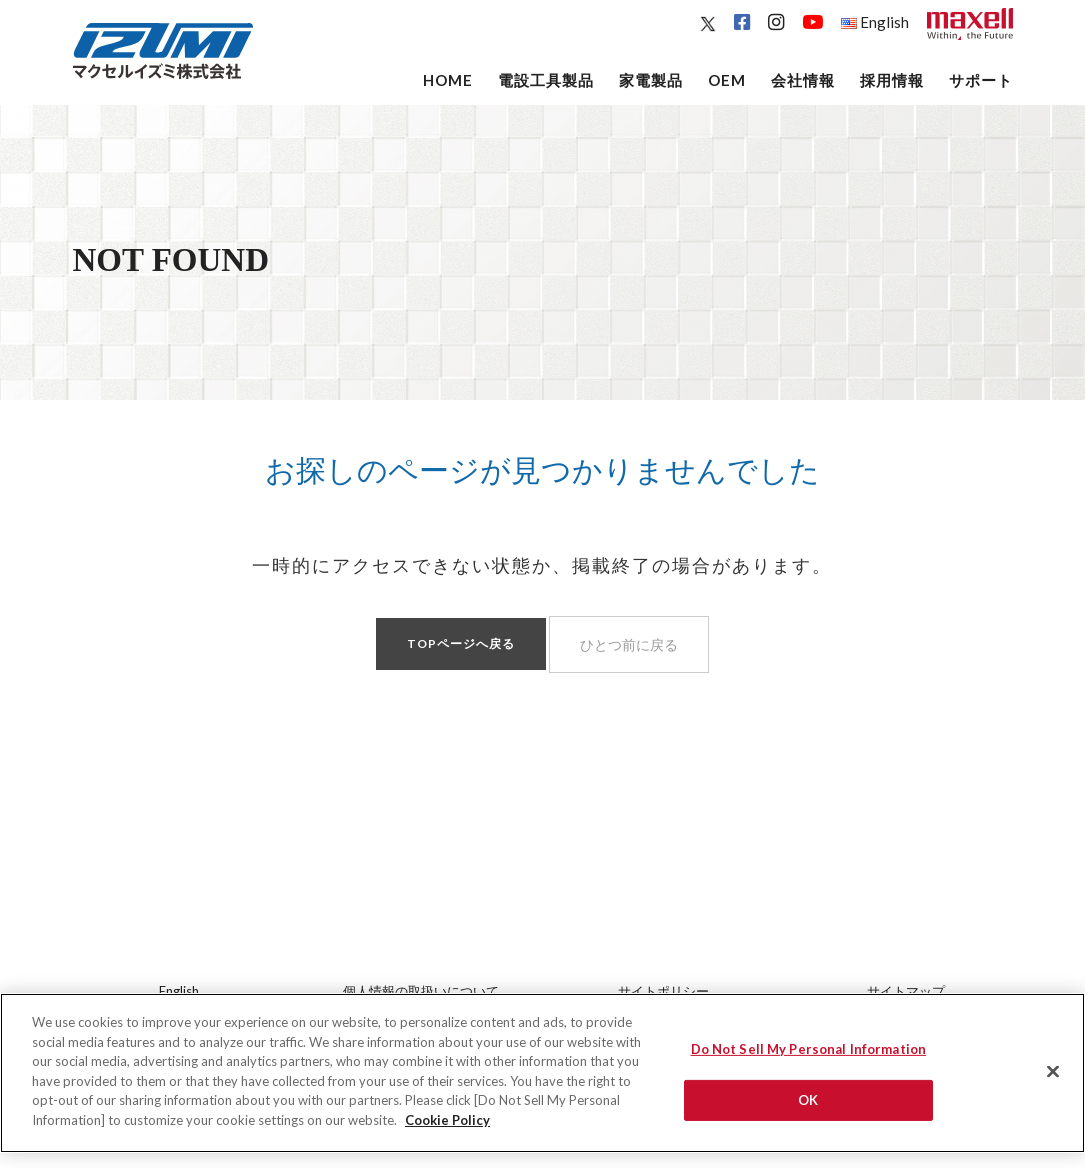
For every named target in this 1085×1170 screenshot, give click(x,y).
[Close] (1053, 1079)
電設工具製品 (546, 80)
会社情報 (803, 80)
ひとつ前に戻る (629, 644)
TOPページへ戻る (461, 643)
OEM (727, 80)
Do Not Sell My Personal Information (809, 1056)
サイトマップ (906, 991)
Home (448, 80)
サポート (981, 80)
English (875, 22)
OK (808, 1107)
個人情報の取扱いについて (421, 991)
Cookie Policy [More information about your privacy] (447, 1127)
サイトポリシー (663, 991)
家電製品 (651, 80)
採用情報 (892, 80)
